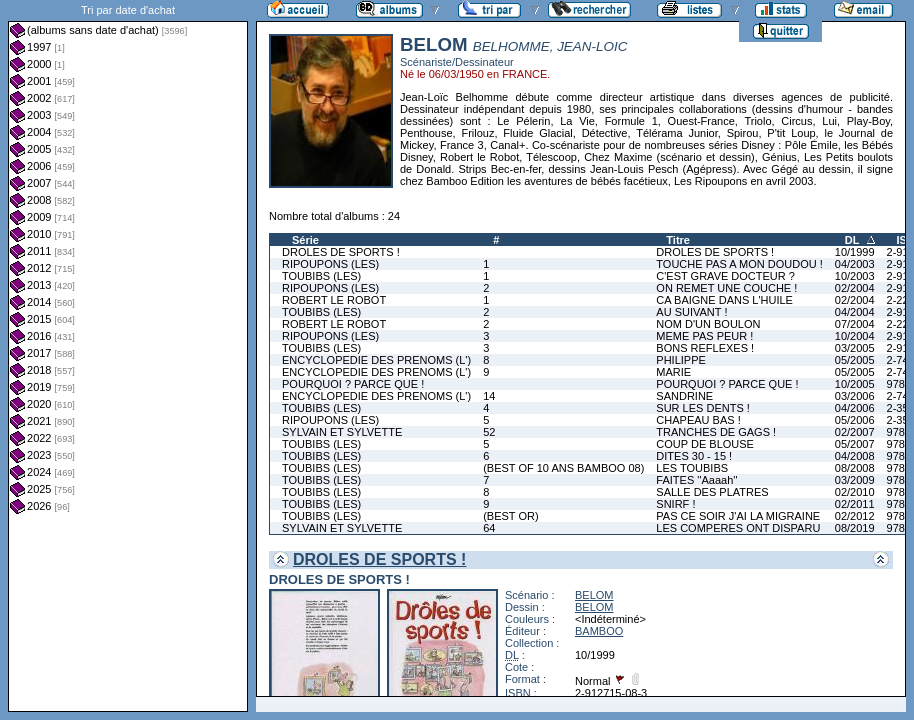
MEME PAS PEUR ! (704, 336)
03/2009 (855, 480)
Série (305, 240)
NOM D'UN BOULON (708, 324)
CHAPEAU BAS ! (698, 420)
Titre (678, 240)
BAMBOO (599, 631)
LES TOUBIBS (692, 468)
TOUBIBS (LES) (321, 276)
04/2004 (855, 312)
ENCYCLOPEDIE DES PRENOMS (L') (376, 360)
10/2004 (855, 336)
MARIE (673, 372)
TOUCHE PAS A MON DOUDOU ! (739, 264)
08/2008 (855, 468)
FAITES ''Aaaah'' (696, 480)
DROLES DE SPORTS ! (341, 252)
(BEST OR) (510, 516)
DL (852, 240)
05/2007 (855, 444)
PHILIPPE (681, 360)
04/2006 (855, 408)
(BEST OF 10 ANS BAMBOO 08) (563, 468)
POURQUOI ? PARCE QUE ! (353, 384)
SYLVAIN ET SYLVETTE (342, 432)
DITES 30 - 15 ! (694, 456)
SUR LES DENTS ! (703, 408)
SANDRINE (684, 396)
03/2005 (855, 348)
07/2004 (855, 324)
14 (489, 396)
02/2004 (855, 288)
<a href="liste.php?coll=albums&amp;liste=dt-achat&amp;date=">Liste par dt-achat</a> (128, 356)
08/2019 (855, 528)
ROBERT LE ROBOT (334, 300)
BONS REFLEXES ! (705, 348)
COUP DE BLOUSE (705, 444)
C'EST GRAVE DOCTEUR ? (725, 276)
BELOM (594, 595)
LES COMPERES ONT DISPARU (738, 528)
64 (489, 528)
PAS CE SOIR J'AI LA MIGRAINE (738, 516)
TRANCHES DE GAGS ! (716, 432)
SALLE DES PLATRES (712, 492)
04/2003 (855, 264)
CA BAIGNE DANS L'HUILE (724, 300)
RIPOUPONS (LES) (330, 264)
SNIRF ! (675, 504)
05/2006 (855, 420)
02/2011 (855, 504)
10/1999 (855, 252)
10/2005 (855, 384)
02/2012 (855, 516)
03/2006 (855, 396)
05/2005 (855, 360)
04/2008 (855, 456)
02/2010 (855, 492)
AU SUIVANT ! (691, 312)
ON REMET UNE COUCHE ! (726, 288)
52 (489, 432)
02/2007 (855, 432)
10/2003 (855, 276)
